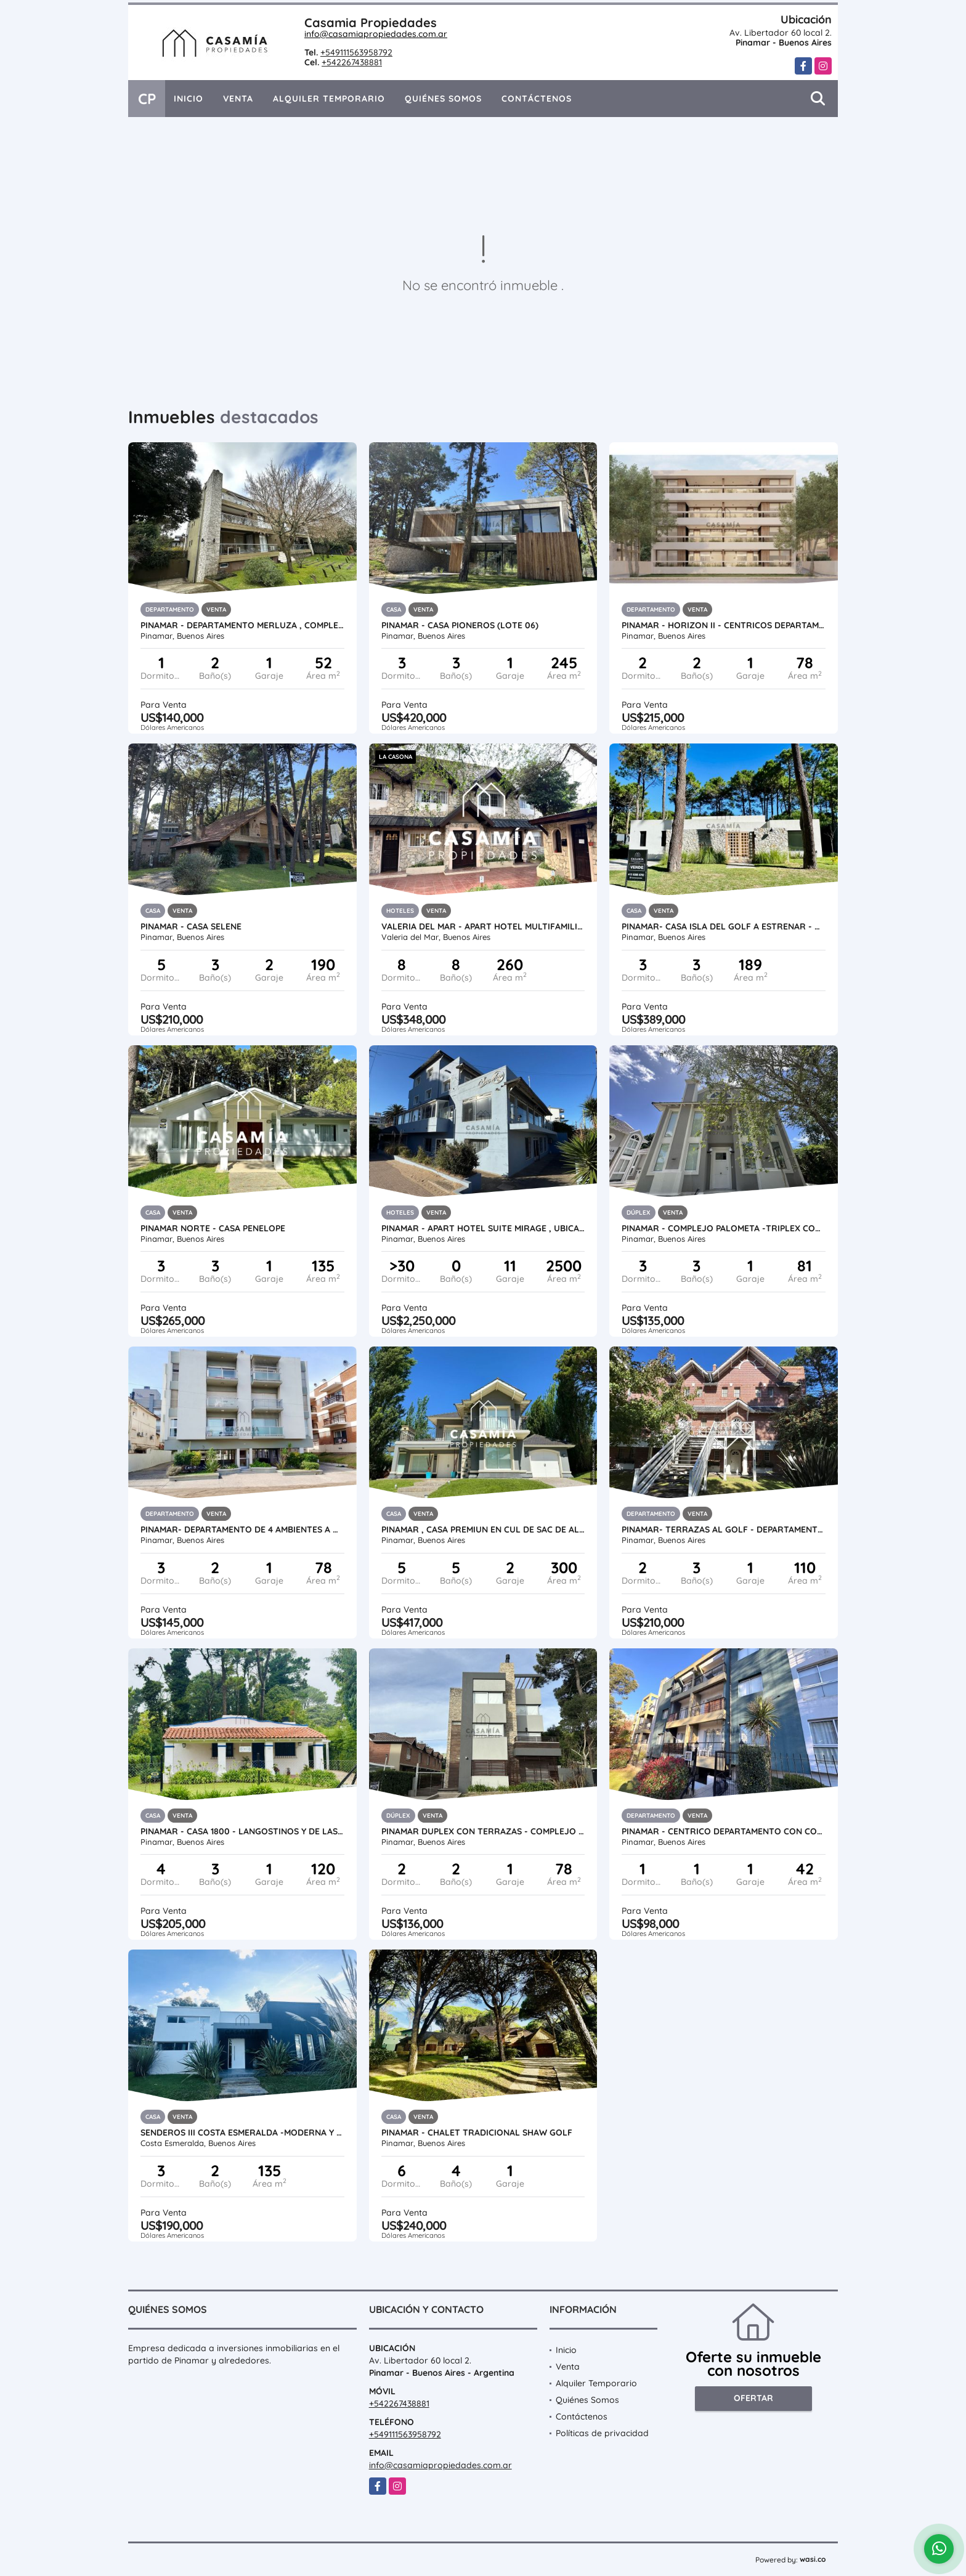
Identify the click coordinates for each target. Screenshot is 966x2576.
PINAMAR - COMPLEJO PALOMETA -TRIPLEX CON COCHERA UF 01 (724, 1228)
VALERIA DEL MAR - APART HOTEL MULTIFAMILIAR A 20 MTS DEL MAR (483, 926)
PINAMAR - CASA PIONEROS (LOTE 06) (459, 625)
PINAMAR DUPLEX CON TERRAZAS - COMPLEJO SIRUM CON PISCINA (483, 1831)
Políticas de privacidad (602, 2433)
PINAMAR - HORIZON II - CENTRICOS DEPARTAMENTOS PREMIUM (724, 625)
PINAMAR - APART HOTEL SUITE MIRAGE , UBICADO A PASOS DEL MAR (483, 1228)
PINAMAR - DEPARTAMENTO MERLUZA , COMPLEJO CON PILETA (242, 625)
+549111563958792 (356, 52)
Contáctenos (536, 98)
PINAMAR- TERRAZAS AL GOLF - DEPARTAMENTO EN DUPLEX (724, 1529)
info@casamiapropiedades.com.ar (375, 33)
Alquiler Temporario (329, 98)
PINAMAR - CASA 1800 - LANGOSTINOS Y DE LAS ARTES (242, 1831)
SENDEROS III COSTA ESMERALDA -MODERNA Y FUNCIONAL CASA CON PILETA (242, 2132)
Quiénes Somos (443, 98)
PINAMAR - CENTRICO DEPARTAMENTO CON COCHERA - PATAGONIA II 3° (724, 1831)
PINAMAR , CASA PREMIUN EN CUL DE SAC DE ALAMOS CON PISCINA (483, 1529)
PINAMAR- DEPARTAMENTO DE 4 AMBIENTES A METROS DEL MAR (242, 1529)
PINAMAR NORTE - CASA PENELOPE (212, 1228)
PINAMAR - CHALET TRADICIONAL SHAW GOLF (476, 2132)
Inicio (188, 98)
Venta (238, 98)
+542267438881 (352, 62)
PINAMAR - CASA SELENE (191, 926)
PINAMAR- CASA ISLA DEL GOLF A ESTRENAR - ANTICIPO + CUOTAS (724, 926)
